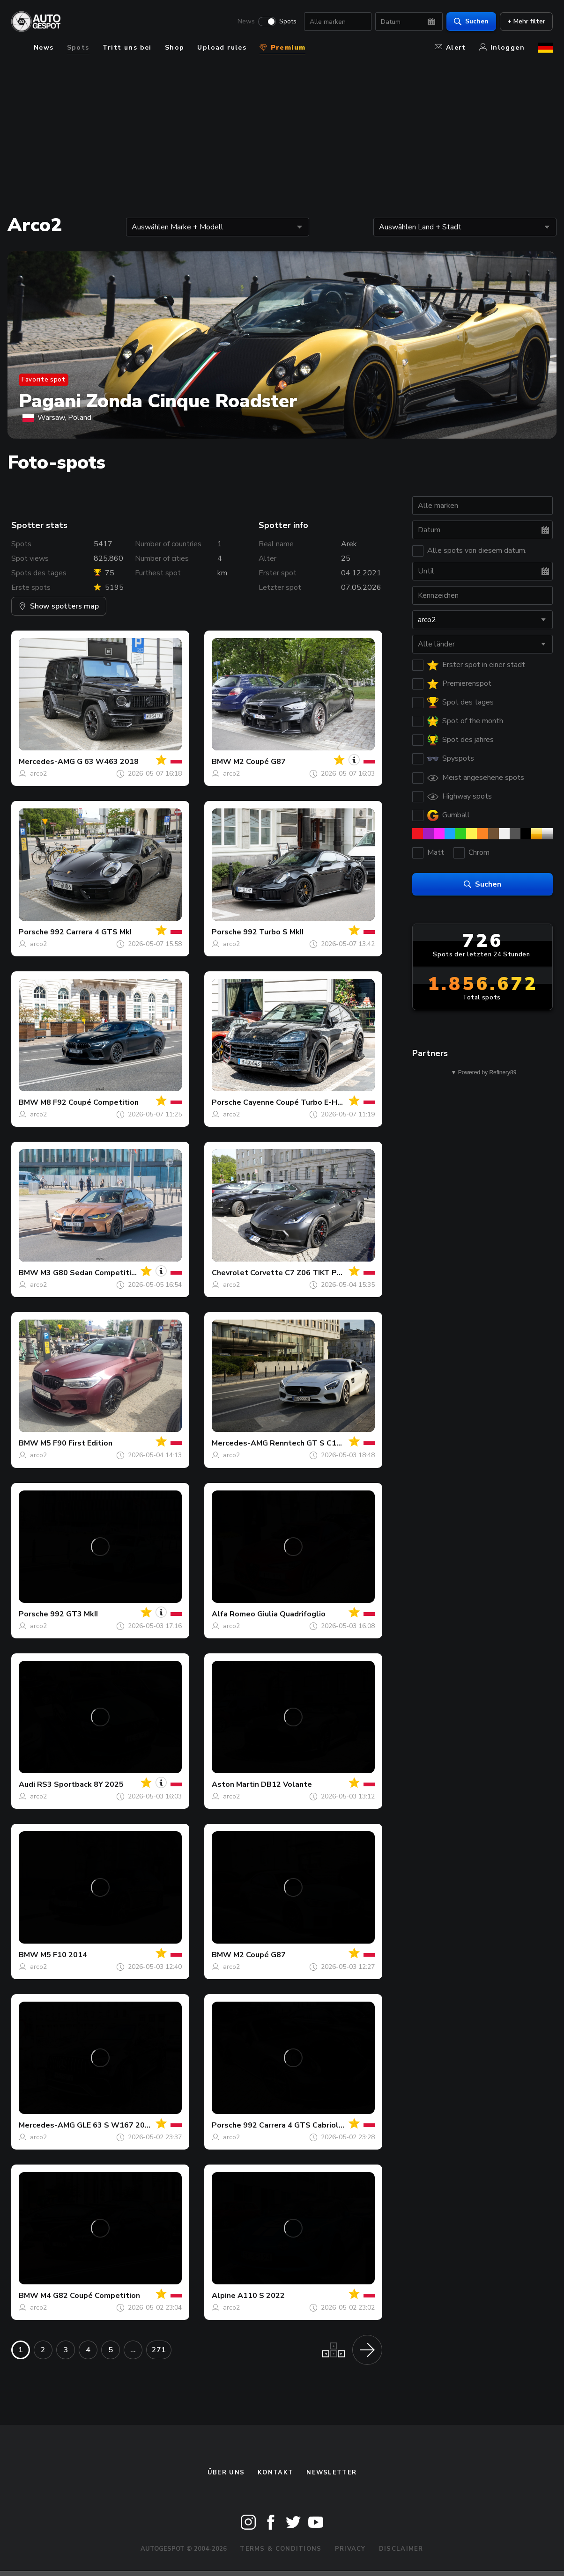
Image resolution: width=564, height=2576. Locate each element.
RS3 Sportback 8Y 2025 (80, 1784)
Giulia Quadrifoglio (291, 1614)
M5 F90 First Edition (76, 1443)
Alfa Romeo (233, 1614)
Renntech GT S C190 (308, 1443)
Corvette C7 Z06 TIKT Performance (314, 1273)
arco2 (38, 773)
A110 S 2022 (261, 2295)
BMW (221, 761)
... (133, 2350)
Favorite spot (44, 379)
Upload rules (221, 47)
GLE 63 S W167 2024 (115, 2125)
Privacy (350, 2549)
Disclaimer (401, 2549)
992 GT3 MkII (74, 1614)
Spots (288, 21)
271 (159, 2350)
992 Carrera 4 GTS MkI (91, 932)
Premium (282, 47)
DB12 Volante (286, 1784)
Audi (27, 1784)
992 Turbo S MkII (273, 932)
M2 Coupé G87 (259, 761)
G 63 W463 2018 (108, 761)
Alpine (224, 2295)
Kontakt (275, 2472)
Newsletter (331, 2472)
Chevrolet (230, 1273)
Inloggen (502, 47)
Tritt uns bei (127, 47)
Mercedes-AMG (47, 761)
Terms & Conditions (280, 2549)
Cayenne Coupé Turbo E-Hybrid (299, 1102)
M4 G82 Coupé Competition (90, 2295)
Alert (450, 47)
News (246, 21)
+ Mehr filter (526, 21)
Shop (175, 47)
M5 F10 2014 (63, 1955)
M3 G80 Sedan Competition (90, 1273)
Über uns (226, 2472)
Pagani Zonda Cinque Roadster (158, 401)
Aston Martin (235, 1784)
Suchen (471, 21)
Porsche (33, 932)
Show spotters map (59, 606)
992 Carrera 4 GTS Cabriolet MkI (302, 2125)
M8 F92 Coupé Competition (89, 1102)
